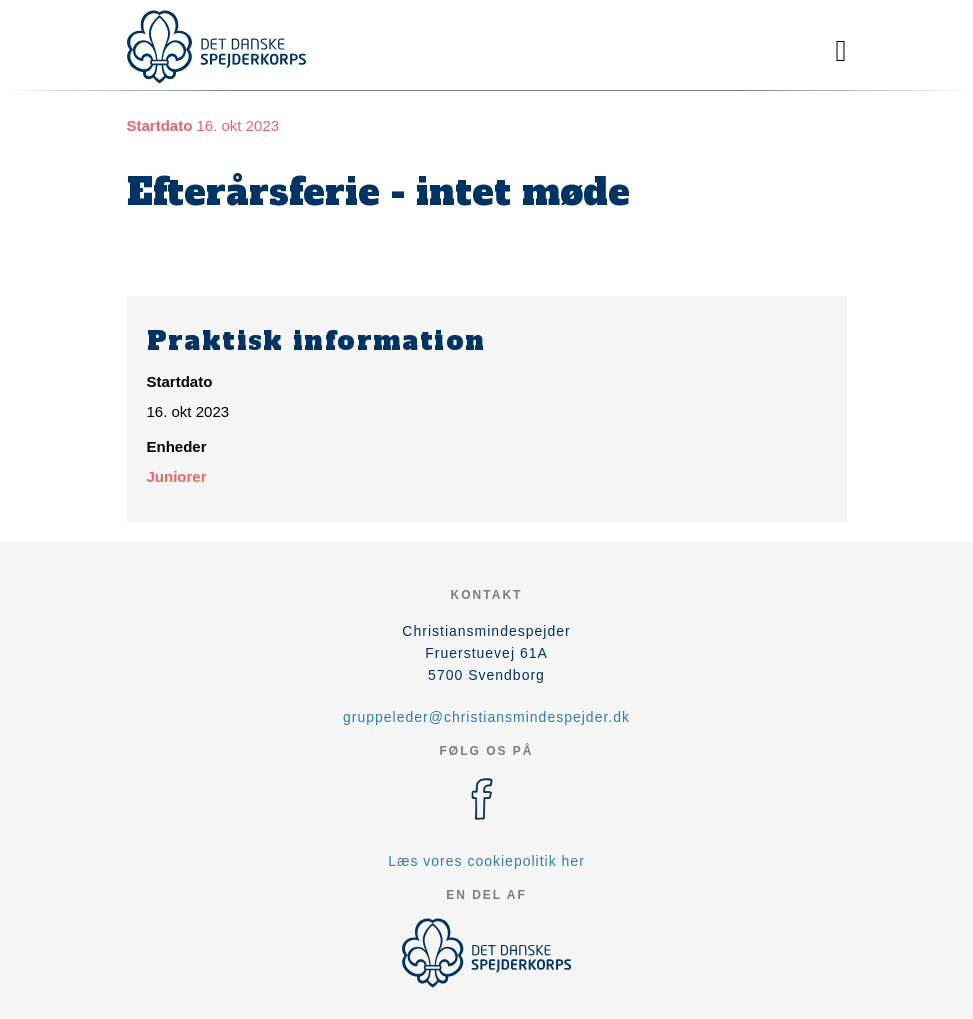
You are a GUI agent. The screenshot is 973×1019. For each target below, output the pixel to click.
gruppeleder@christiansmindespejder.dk (486, 717)
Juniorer (177, 476)
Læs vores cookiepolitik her (486, 861)
